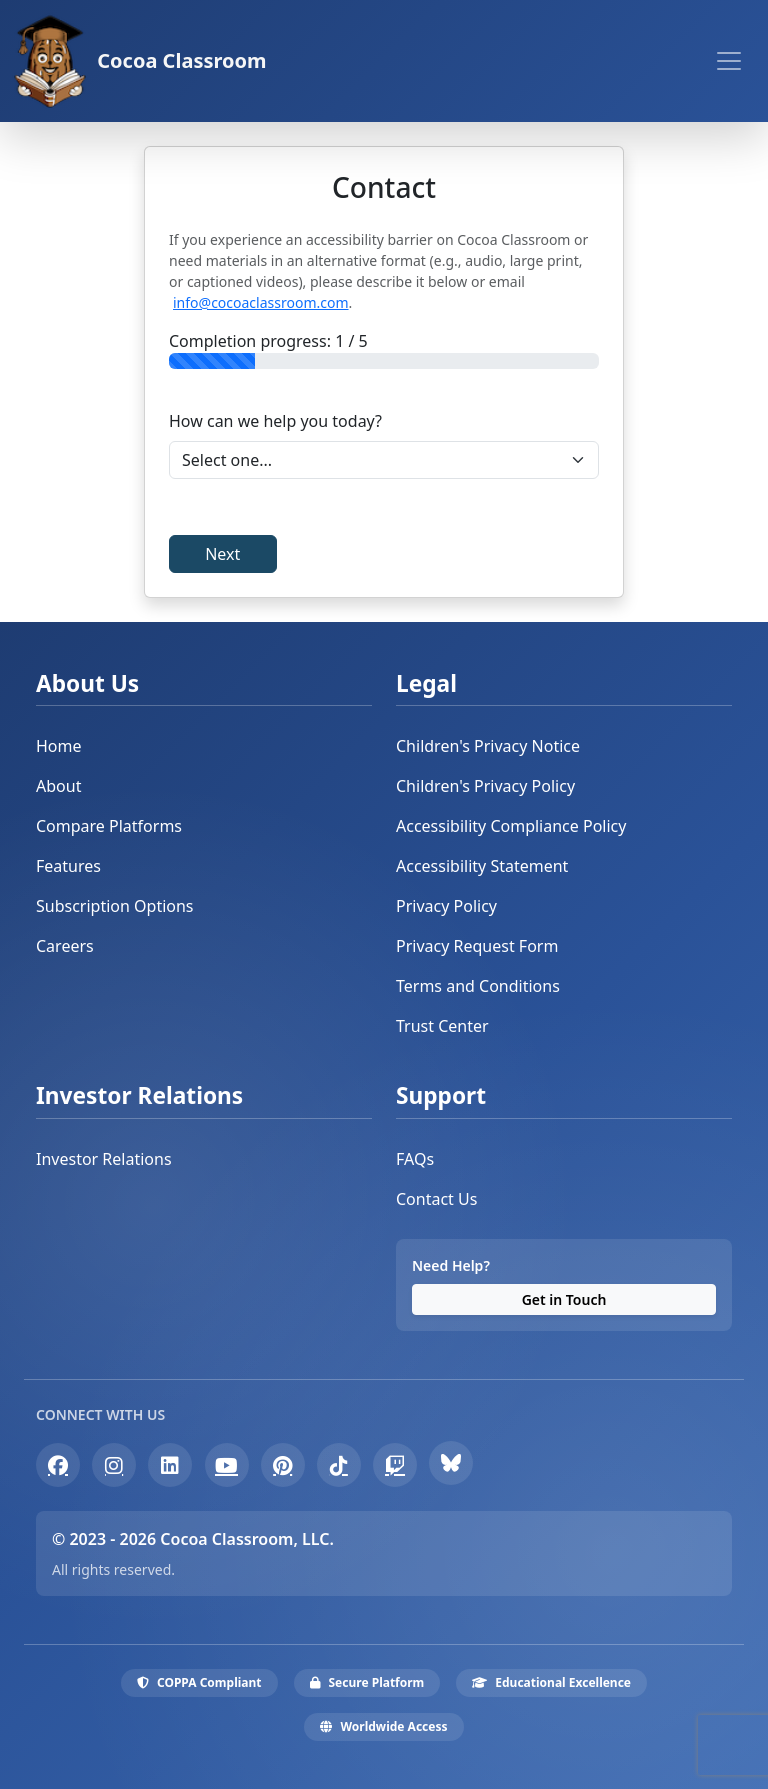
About (58, 786)
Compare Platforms (109, 826)
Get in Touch (564, 1299)
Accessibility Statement (482, 866)
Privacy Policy (446, 906)
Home (59, 746)
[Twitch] (395, 1465)
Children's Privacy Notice (488, 746)
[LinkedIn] (170, 1465)
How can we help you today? (275, 421)
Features (68, 866)
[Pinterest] (283, 1465)
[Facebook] (58, 1465)
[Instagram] (114, 1465)
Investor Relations (104, 1159)
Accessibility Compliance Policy (511, 826)
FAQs (415, 1159)
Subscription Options (115, 906)
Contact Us (436, 1199)
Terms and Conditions (478, 986)
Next (222, 554)
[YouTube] (227, 1465)
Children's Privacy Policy (485, 786)
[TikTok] (339, 1465)
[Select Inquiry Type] (384, 460)
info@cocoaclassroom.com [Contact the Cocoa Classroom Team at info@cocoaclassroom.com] (261, 302)
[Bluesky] (451, 1463)
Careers (65, 946)
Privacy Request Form (477, 946)
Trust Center (442, 1026)
